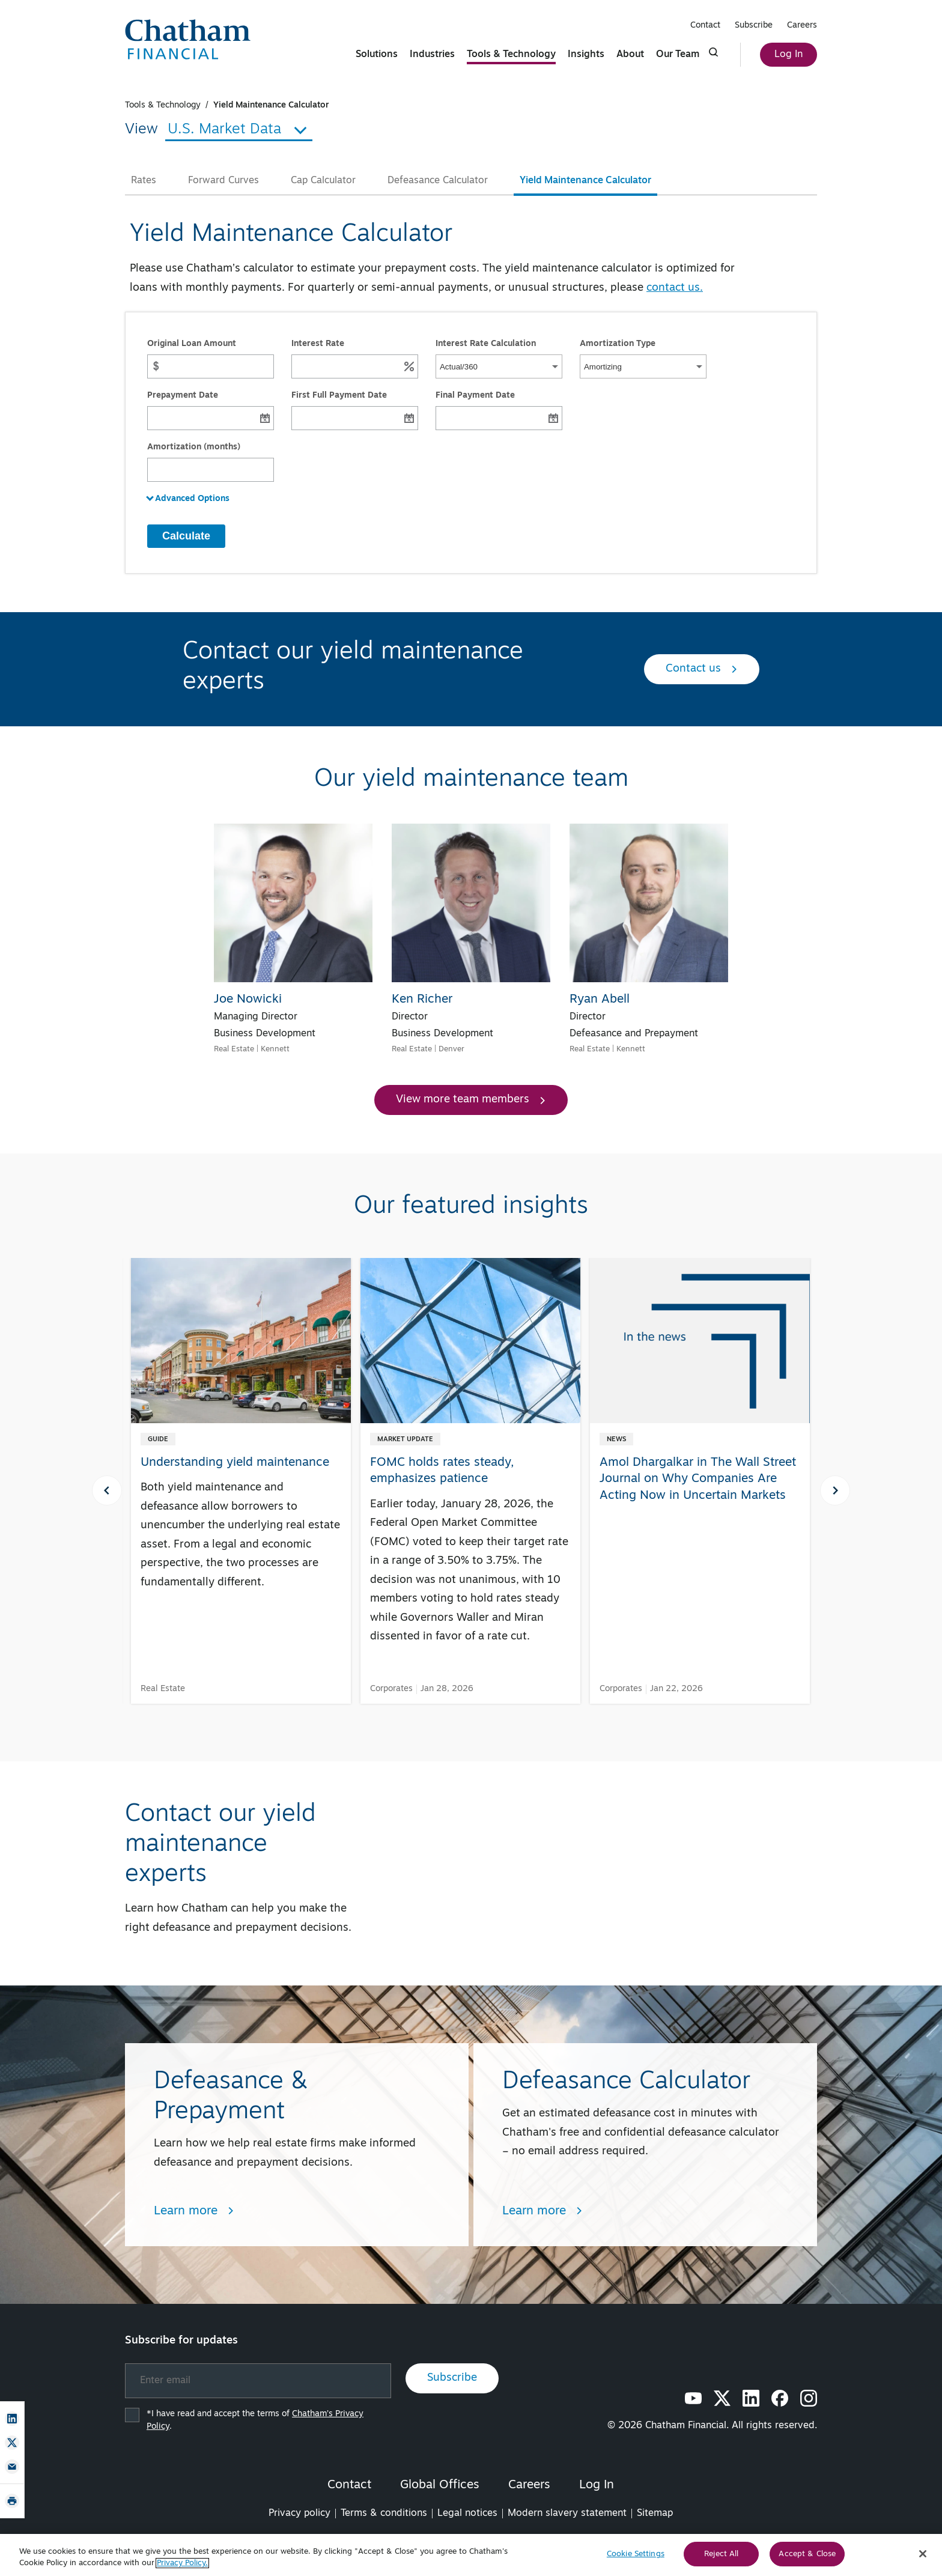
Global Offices (439, 2485)
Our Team (677, 54)
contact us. (674, 288)
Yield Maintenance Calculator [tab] (585, 181)
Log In (788, 54)
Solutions (377, 54)
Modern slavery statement (567, 2513)
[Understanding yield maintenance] (241, 1444)
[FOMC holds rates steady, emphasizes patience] (470, 1471)
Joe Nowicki (248, 1000)
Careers (802, 25)
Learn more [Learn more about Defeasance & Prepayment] (194, 2211)
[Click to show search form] (714, 52)
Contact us (702, 669)
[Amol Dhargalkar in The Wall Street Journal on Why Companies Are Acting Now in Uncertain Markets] (700, 1389)
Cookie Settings (635, 2558)
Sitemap (655, 2513)
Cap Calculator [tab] (323, 181)
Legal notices (467, 2513)
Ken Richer (422, 1000)
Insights (586, 54)
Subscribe (754, 25)
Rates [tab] (143, 181)
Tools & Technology (511, 54)
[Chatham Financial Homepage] (188, 39)
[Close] (923, 2558)
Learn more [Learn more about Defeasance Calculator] (542, 2211)
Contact (705, 25)
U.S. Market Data (239, 129)
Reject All (721, 2558)
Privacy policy (299, 2513)
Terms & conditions (384, 2513)
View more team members (471, 1099)
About (630, 54)
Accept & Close (807, 2558)
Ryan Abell (600, 1000)
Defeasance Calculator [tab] (437, 181)
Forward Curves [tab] (223, 181)
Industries (432, 54)
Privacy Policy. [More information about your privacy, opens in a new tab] (182, 2567)
